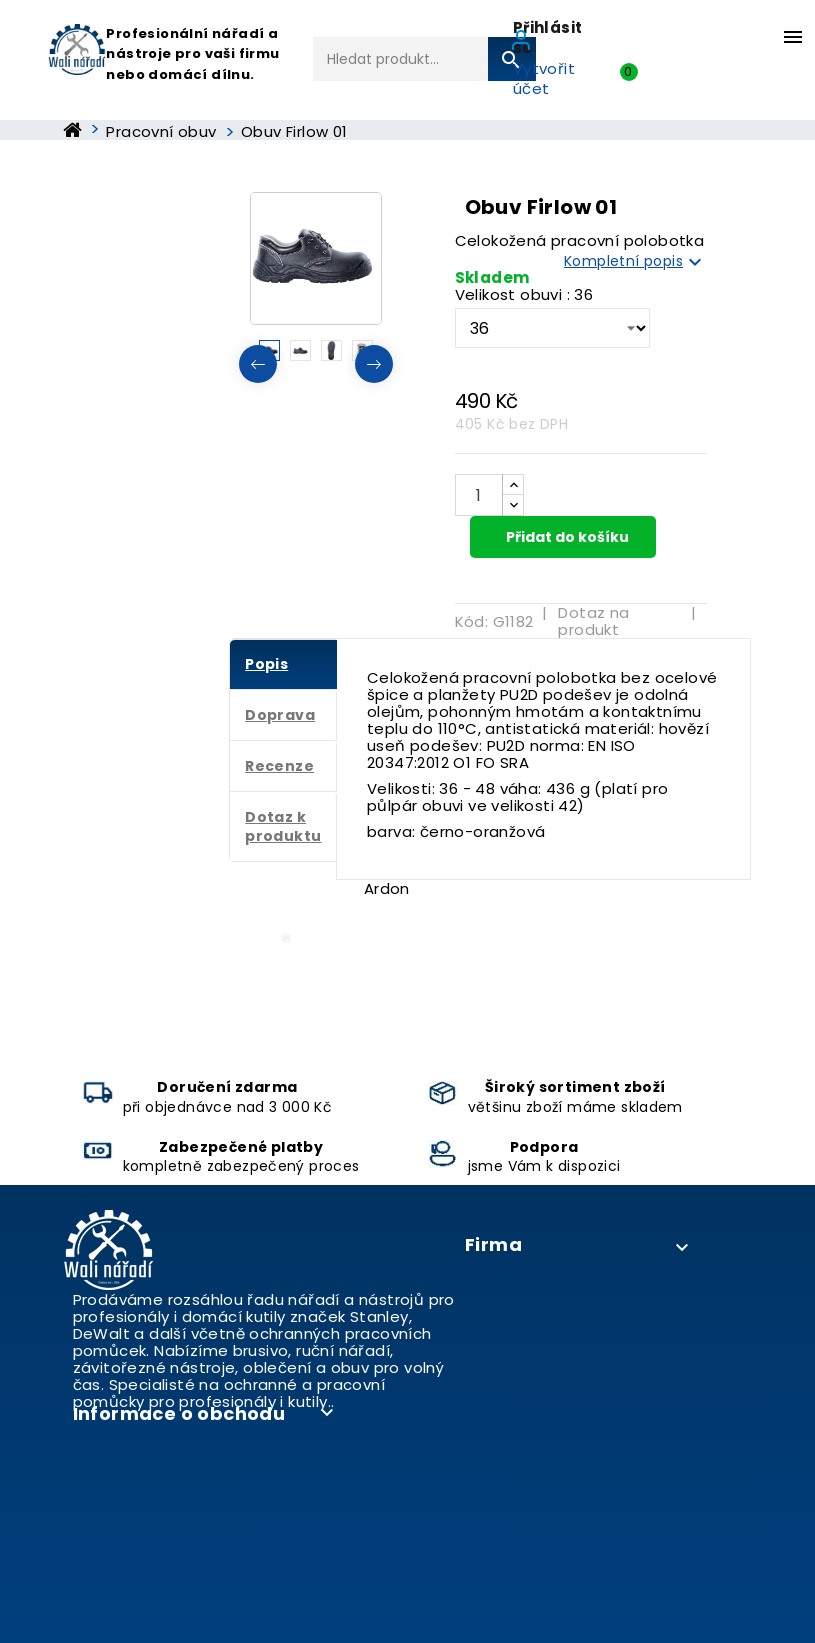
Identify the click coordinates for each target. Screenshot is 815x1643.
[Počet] (479, 495)
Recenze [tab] (279, 766)
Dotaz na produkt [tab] (593, 621)
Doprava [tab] (280, 715)
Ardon (387, 888)
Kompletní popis (635, 262)
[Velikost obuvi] (552, 328)
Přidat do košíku (566, 537)
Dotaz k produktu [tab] (283, 826)
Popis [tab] (266, 664)
